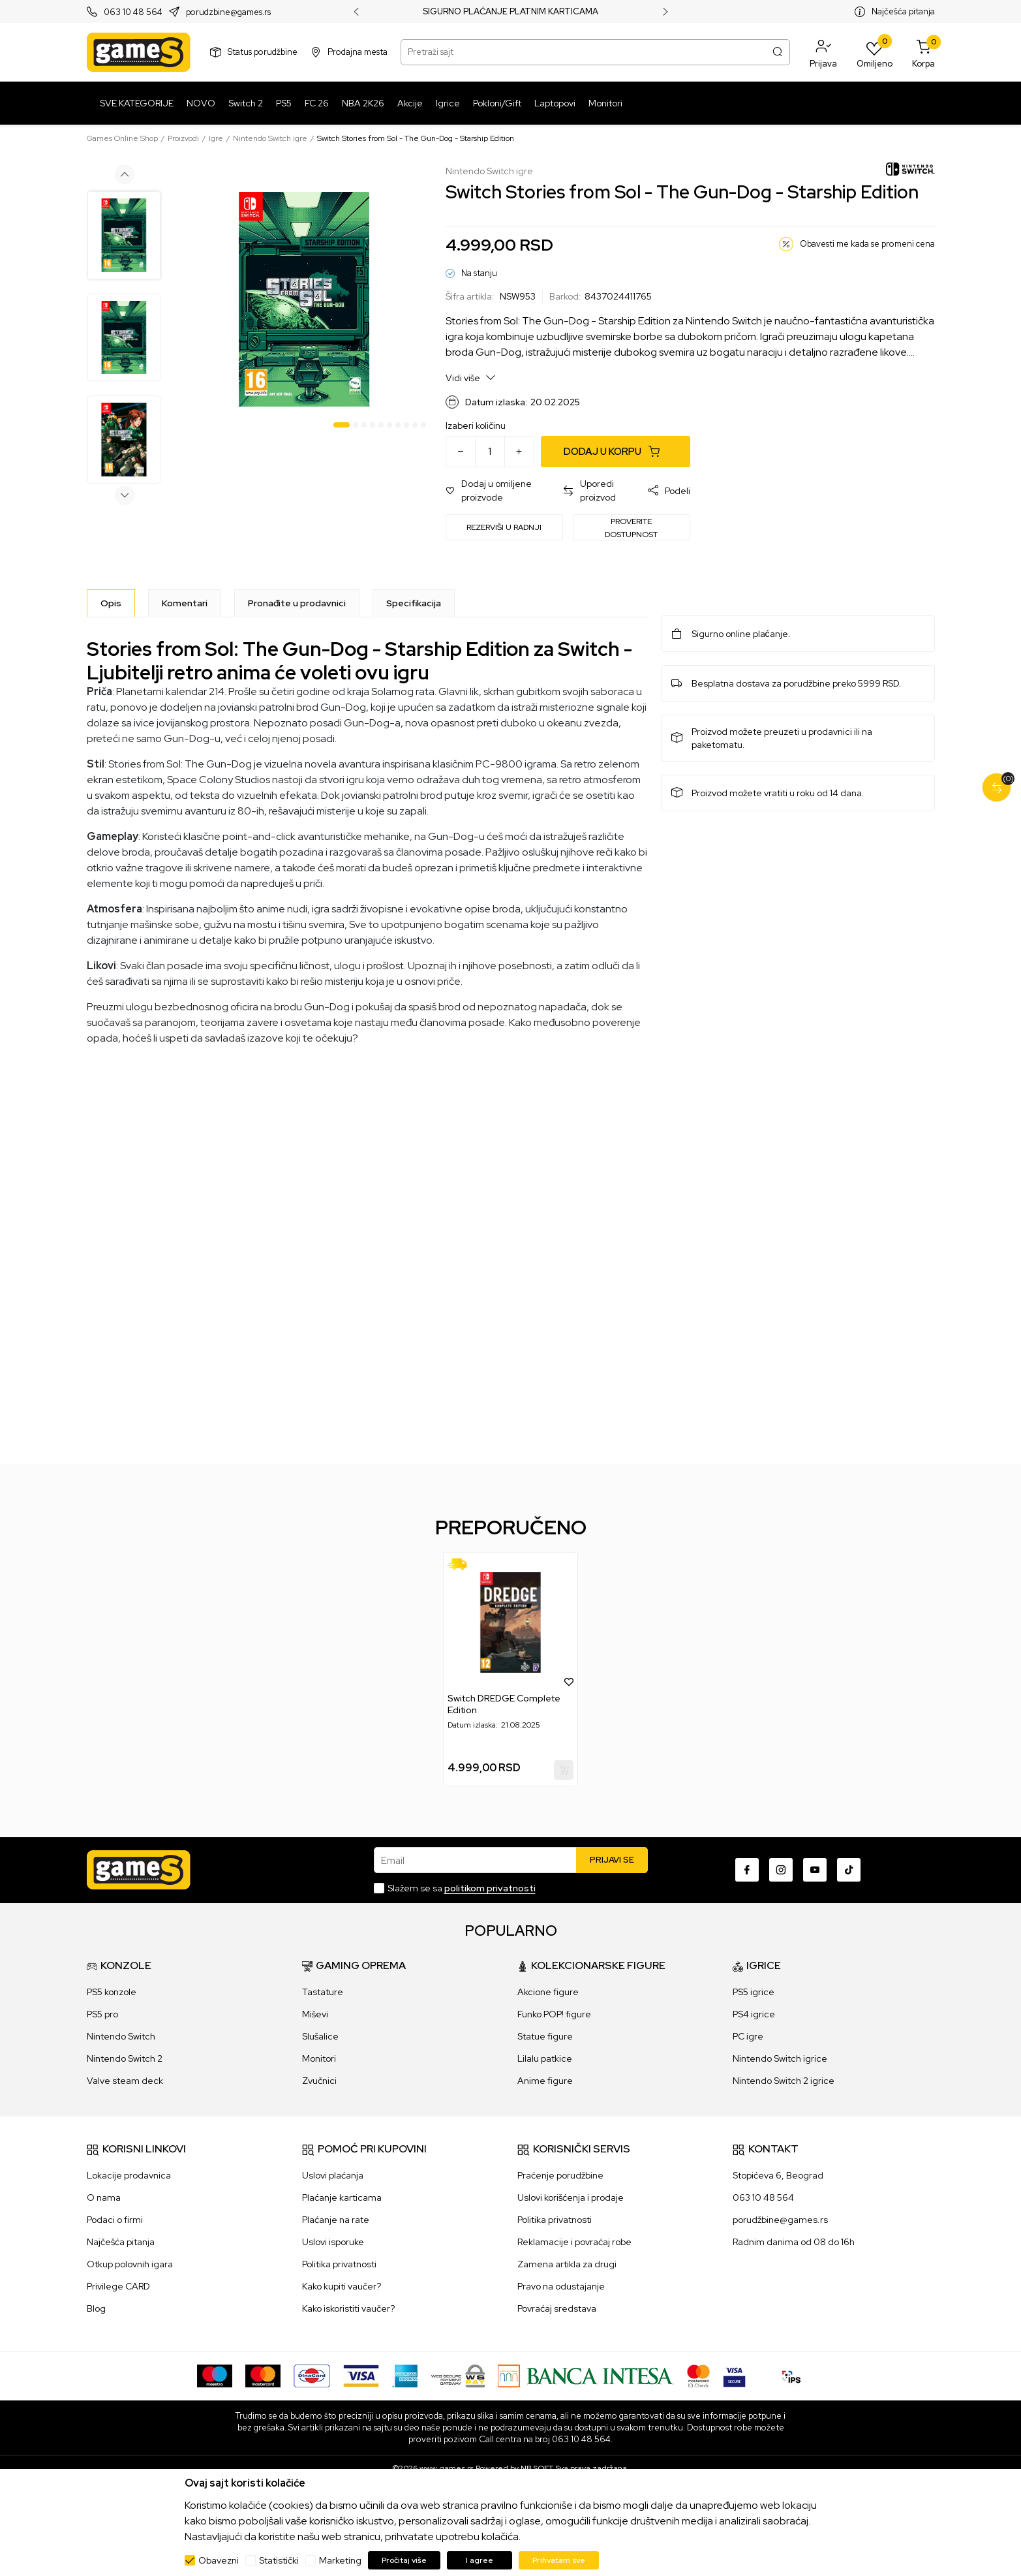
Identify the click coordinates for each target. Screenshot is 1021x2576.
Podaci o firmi (115, 2220)
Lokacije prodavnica (129, 2175)
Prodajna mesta (358, 51)
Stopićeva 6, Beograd (778, 2175)
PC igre (748, 2036)
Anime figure (545, 2081)
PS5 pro (102, 2014)
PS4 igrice (754, 2014)
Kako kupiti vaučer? (341, 2286)
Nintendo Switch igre (270, 138)
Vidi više (471, 377)
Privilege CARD (118, 2286)
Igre (216, 138)
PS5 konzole (111, 1992)
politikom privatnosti (490, 1888)
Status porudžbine (262, 51)
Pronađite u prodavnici (297, 603)
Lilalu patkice (544, 2058)
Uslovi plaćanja (332, 2175)
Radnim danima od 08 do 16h (794, 2242)
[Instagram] (781, 1870)
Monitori (319, 2058)
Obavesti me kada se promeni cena (867, 243)
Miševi (315, 2014)
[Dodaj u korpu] (615, 451)
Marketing (340, 2560)
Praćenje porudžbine (560, 2175)
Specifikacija (413, 603)
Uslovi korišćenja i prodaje (570, 2197)
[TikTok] (849, 1870)
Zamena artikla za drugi (567, 2264)
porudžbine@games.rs (780, 2220)
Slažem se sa (462, 1888)
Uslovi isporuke (333, 2242)
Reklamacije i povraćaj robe (574, 2242)
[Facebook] (747, 1870)
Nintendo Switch (121, 2036)
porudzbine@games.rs (228, 12)
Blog (96, 2308)
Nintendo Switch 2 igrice (783, 2081)
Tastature (322, 1992)
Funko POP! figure (554, 2014)
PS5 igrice (753, 1992)
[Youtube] (815, 1870)
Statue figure (545, 2036)
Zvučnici (319, 2081)
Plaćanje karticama (342, 2197)
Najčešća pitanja (903, 11)
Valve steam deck (125, 2081)
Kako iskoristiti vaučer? (348, 2308)
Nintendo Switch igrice (780, 2058)
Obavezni (218, 2560)
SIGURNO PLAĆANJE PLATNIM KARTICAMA (510, 12)
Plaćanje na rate (335, 2220)
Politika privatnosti (339, 2264)
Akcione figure (548, 1992)
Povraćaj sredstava (556, 2308)
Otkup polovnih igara (130, 2264)
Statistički (279, 2560)
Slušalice (320, 2036)
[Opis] (111, 603)
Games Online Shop (122, 138)
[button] (823, 52)
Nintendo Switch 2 (124, 2058)
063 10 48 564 (133, 12)
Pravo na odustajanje (561, 2286)
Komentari (184, 603)
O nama (104, 2197)
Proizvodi (183, 138)
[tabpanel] (304, 299)
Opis (110, 603)
